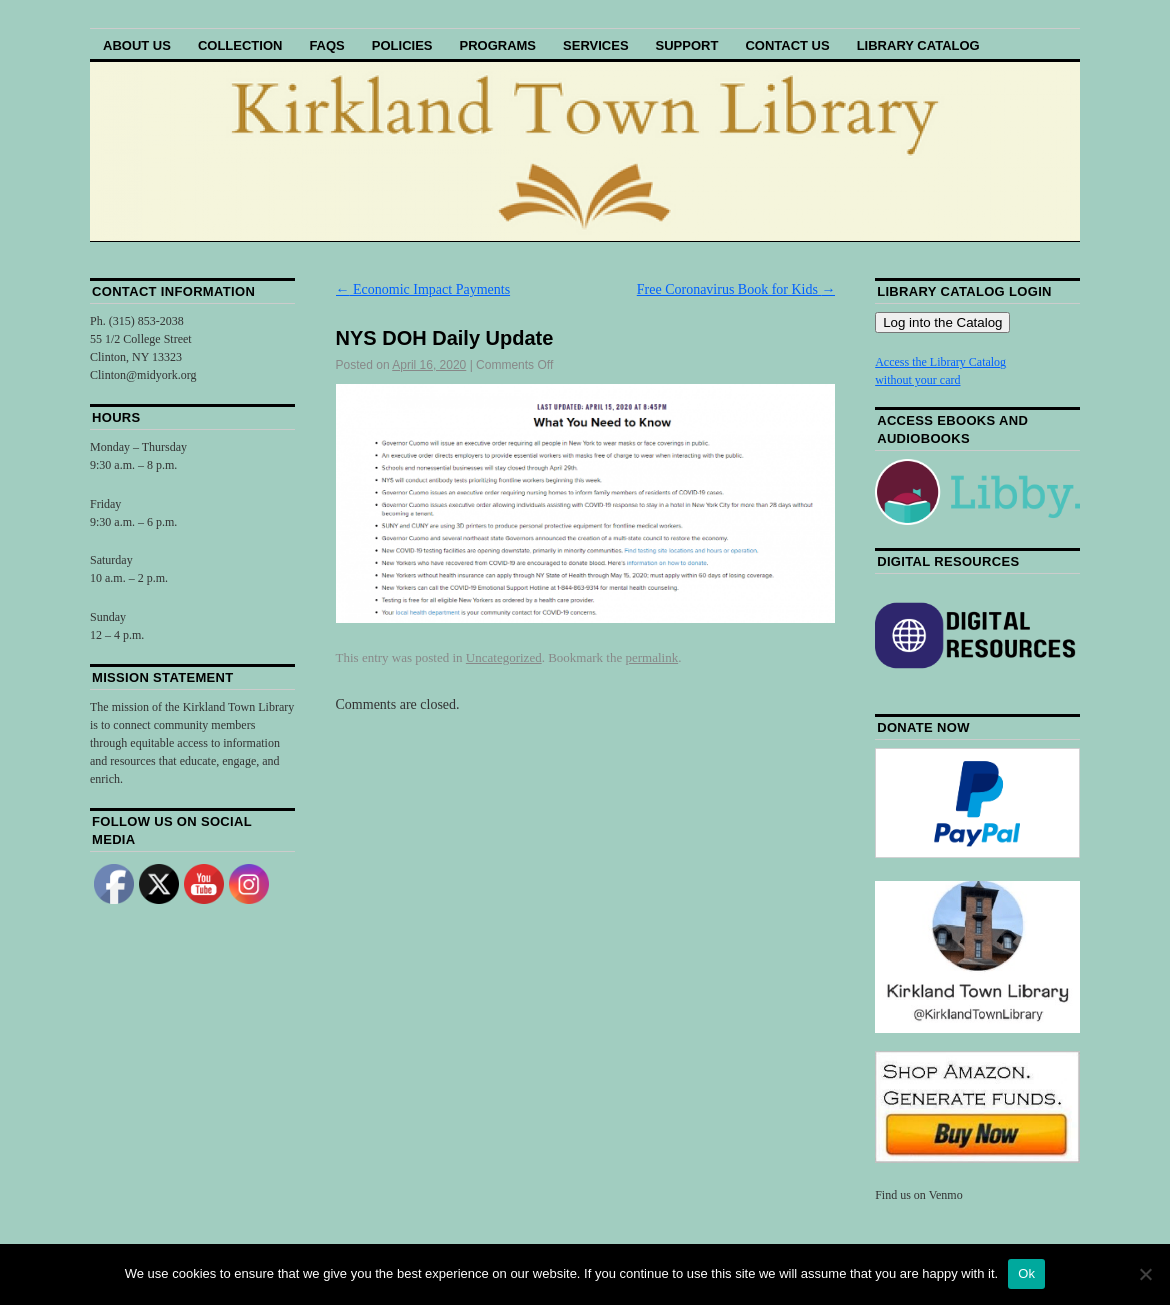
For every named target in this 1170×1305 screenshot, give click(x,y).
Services (596, 45)
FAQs (326, 45)
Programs (497, 45)
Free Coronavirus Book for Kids (736, 289)
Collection (240, 45)
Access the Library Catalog (940, 362)
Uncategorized (504, 657)
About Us (137, 45)
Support (687, 45)
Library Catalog (918, 45)
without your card (917, 380)
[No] (1145, 1274)
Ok (1026, 1273)
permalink (651, 657)
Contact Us (787, 45)
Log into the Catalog (942, 322)
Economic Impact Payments (423, 289)
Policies (402, 45)
